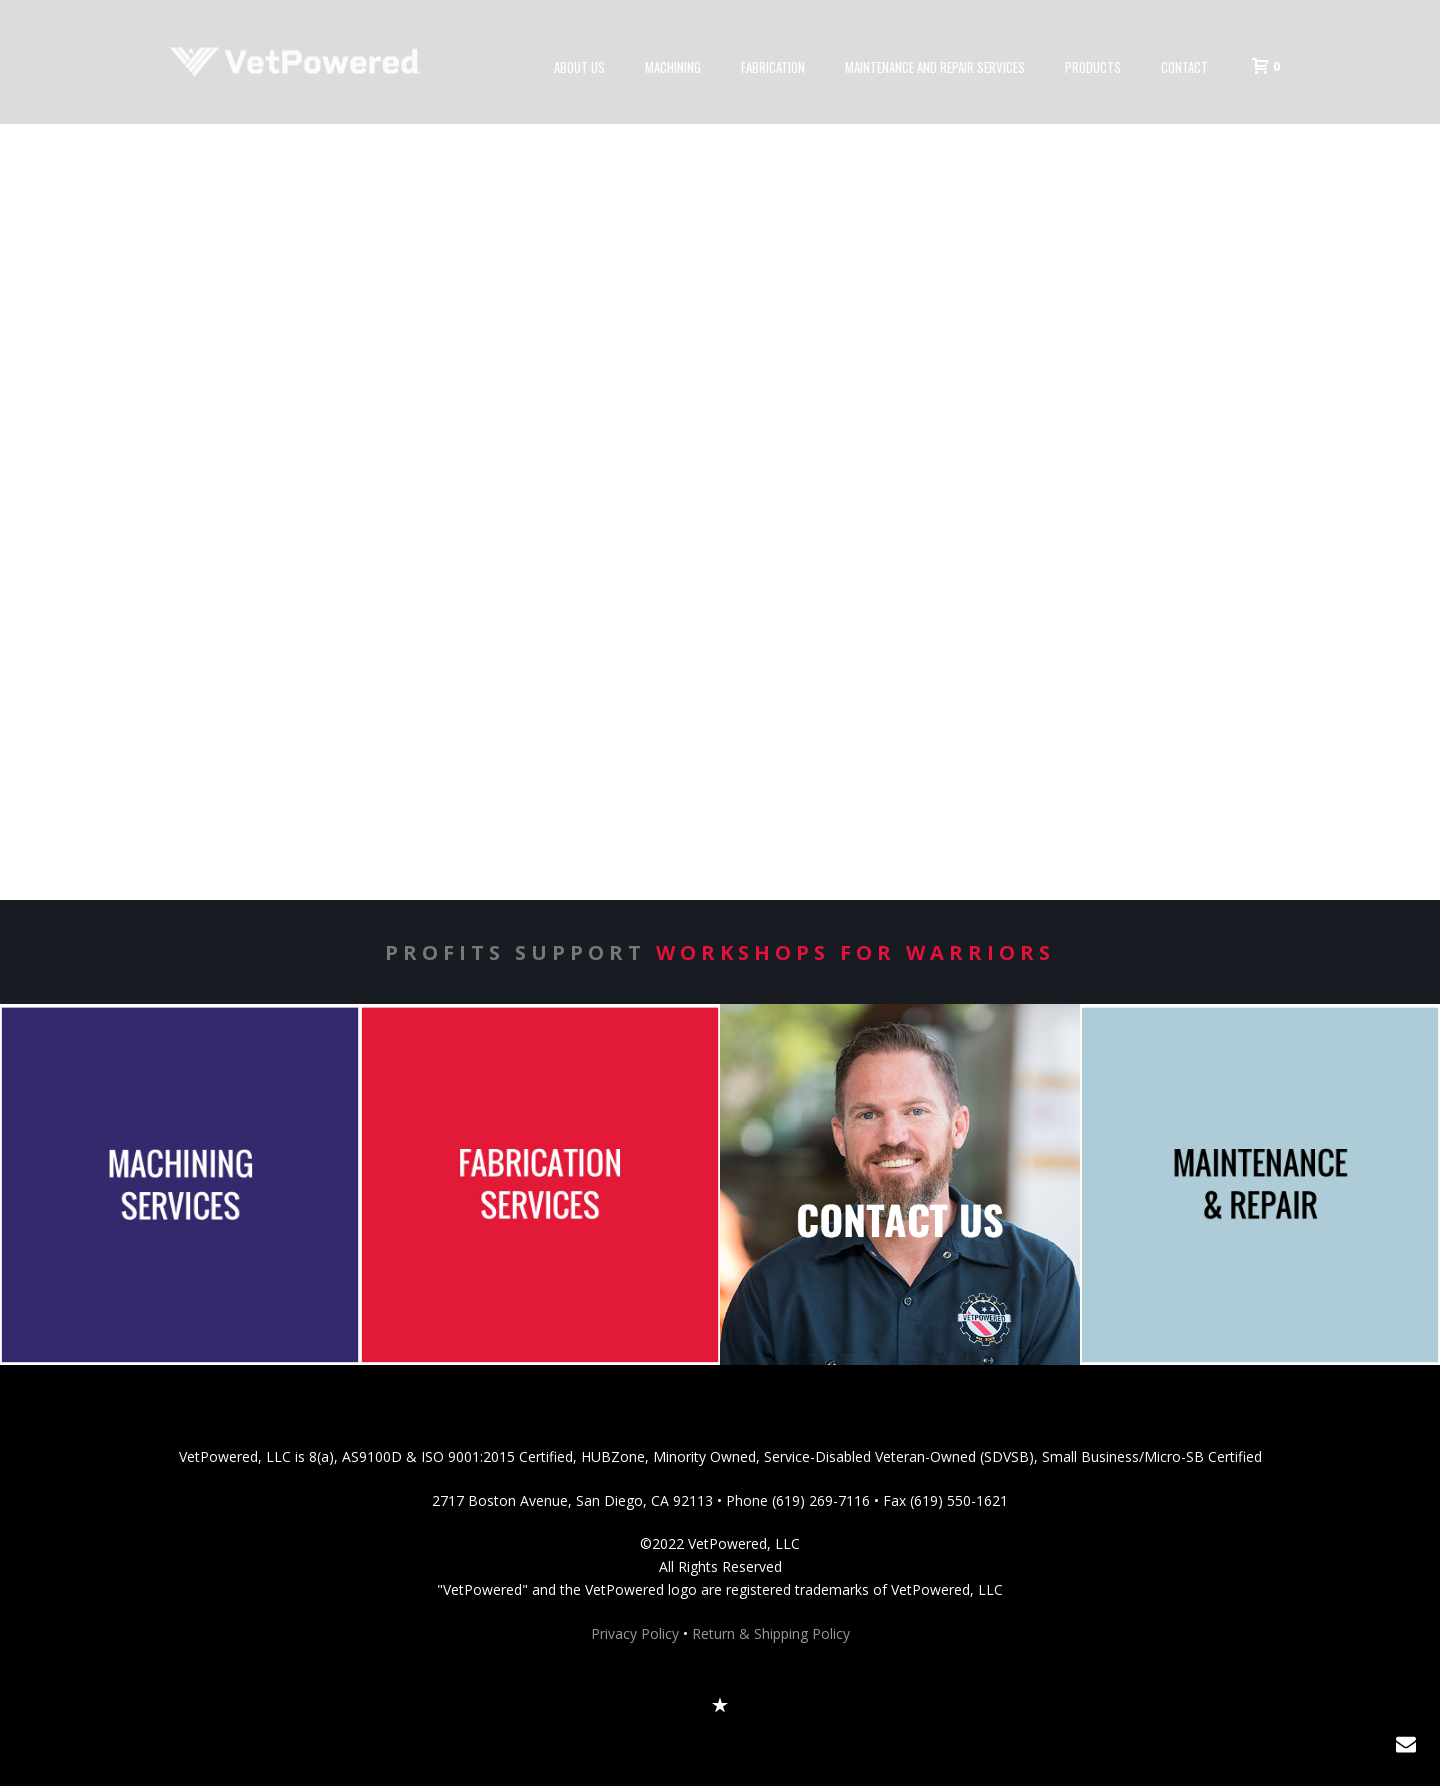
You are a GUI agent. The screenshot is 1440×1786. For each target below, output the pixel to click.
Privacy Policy (635, 1633)
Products (1093, 67)
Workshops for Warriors (855, 952)
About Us (579, 67)
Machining (673, 67)
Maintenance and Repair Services (935, 67)
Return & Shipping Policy (771, 1633)
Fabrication (773, 67)
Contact (1184, 67)
